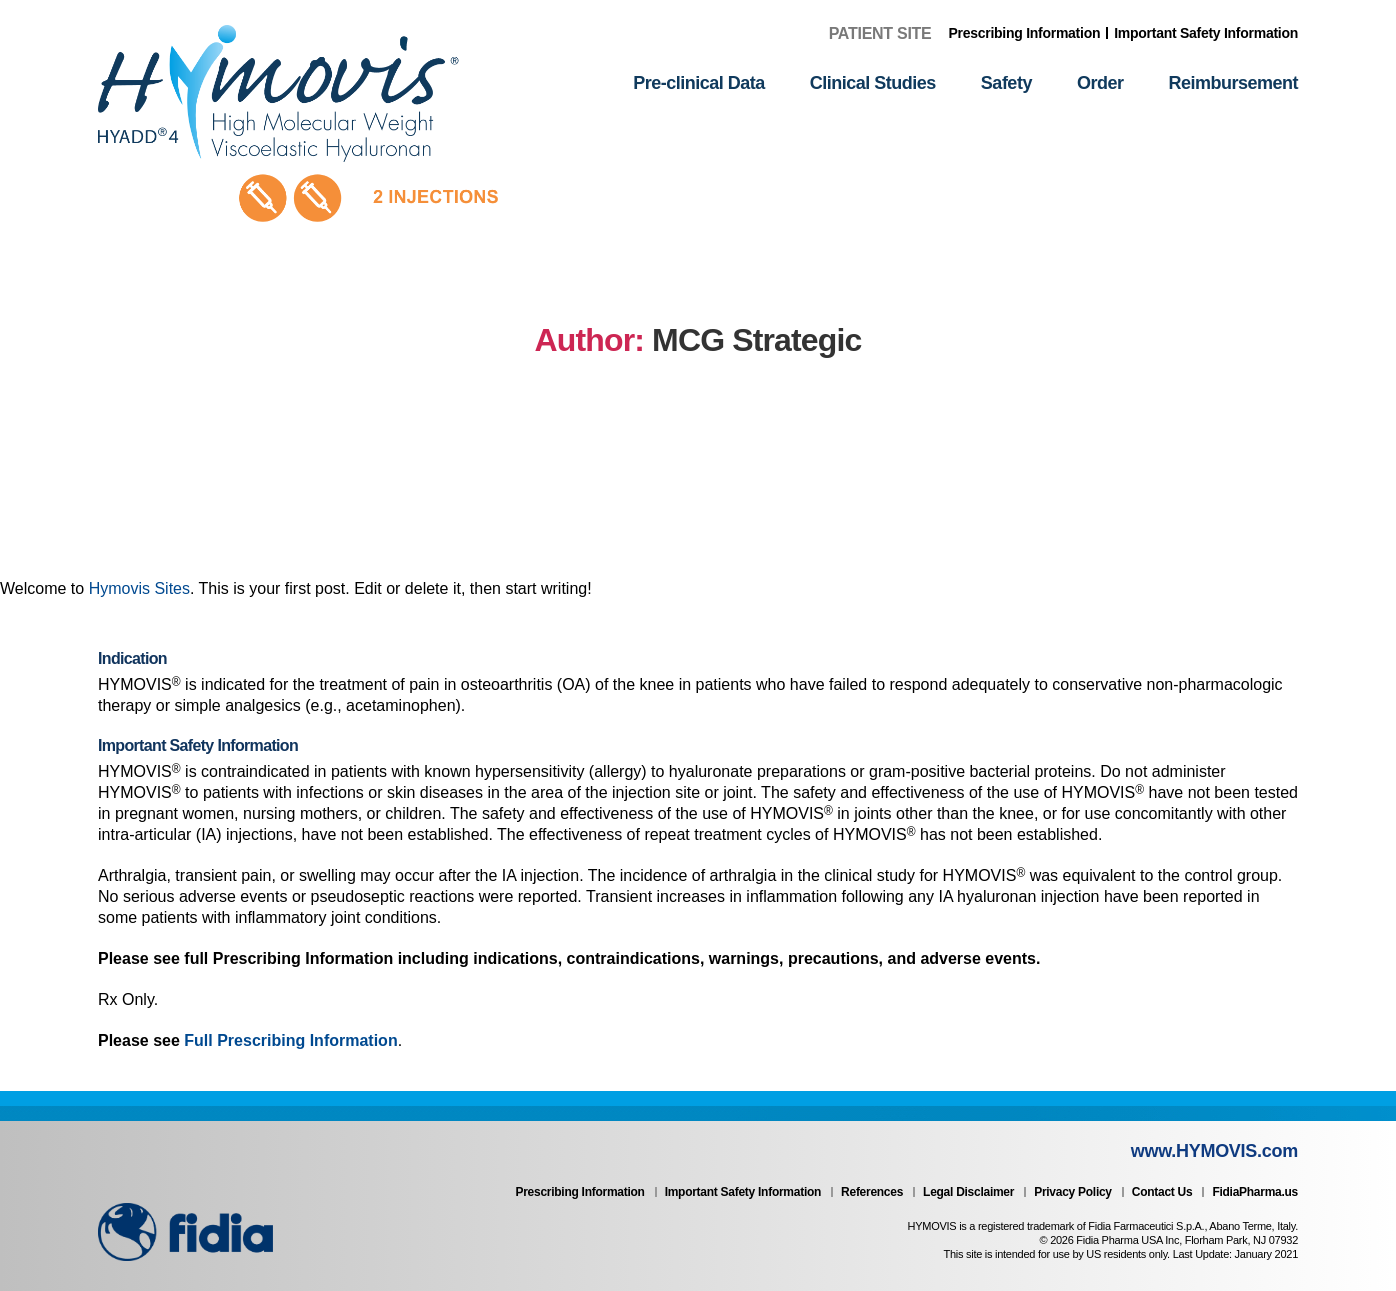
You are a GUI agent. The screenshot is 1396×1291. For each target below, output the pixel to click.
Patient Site (880, 33)
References (872, 1192)
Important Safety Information (1206, 33)
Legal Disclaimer (968, 1192)
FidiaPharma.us (1255, 1192)
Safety (1006, 83)
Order (1100, 83)
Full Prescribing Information (290, 1040)
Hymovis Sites (139, 588)
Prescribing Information (1025, 33)
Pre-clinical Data (699, 83)
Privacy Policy (1073, 1192)
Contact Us (1162, 1192)
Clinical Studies (873, 83)
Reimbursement (1233, 83)
